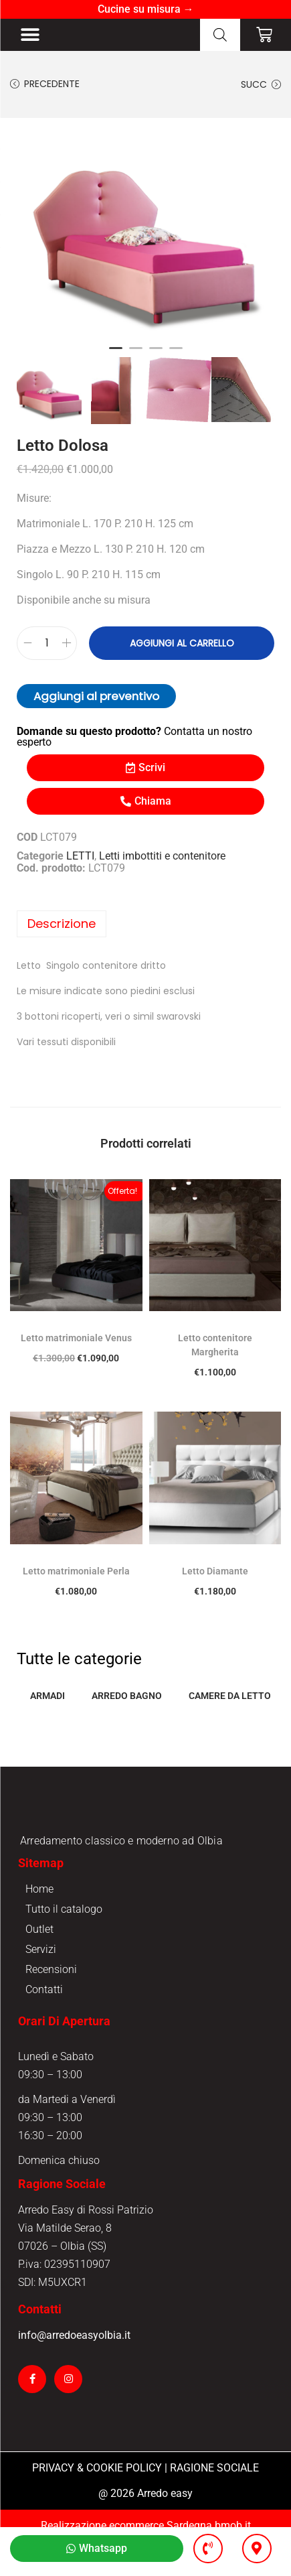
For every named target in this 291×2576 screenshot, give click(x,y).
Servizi (40, 1983)
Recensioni (51, 2003)
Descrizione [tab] (61, 923)
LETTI (80, 856)
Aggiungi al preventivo (96, 696)
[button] (30, 35)
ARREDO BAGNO (127, 1695)
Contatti (44, 2023)
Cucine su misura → (146, 9)
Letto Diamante (215, 1571)
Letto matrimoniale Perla (76, 1571)
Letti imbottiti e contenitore (162, 856)
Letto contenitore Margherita (215, 1345)
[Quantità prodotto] (46, 643)
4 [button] (176, 353)
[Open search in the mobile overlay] (220, 34)
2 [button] (135, 353)
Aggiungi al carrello (182, 643)
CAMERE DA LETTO (230, 1695)
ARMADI (47, 1695)
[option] (145, 231)
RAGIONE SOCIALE (214, 2502)
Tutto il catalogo (63, 1943)
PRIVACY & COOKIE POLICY (97, 2502)
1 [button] (115, 353)
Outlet (39, 1963)
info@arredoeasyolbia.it (74, 2369)
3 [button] (156, 353)
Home (39, 1923)
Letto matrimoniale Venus (76, 1338)
